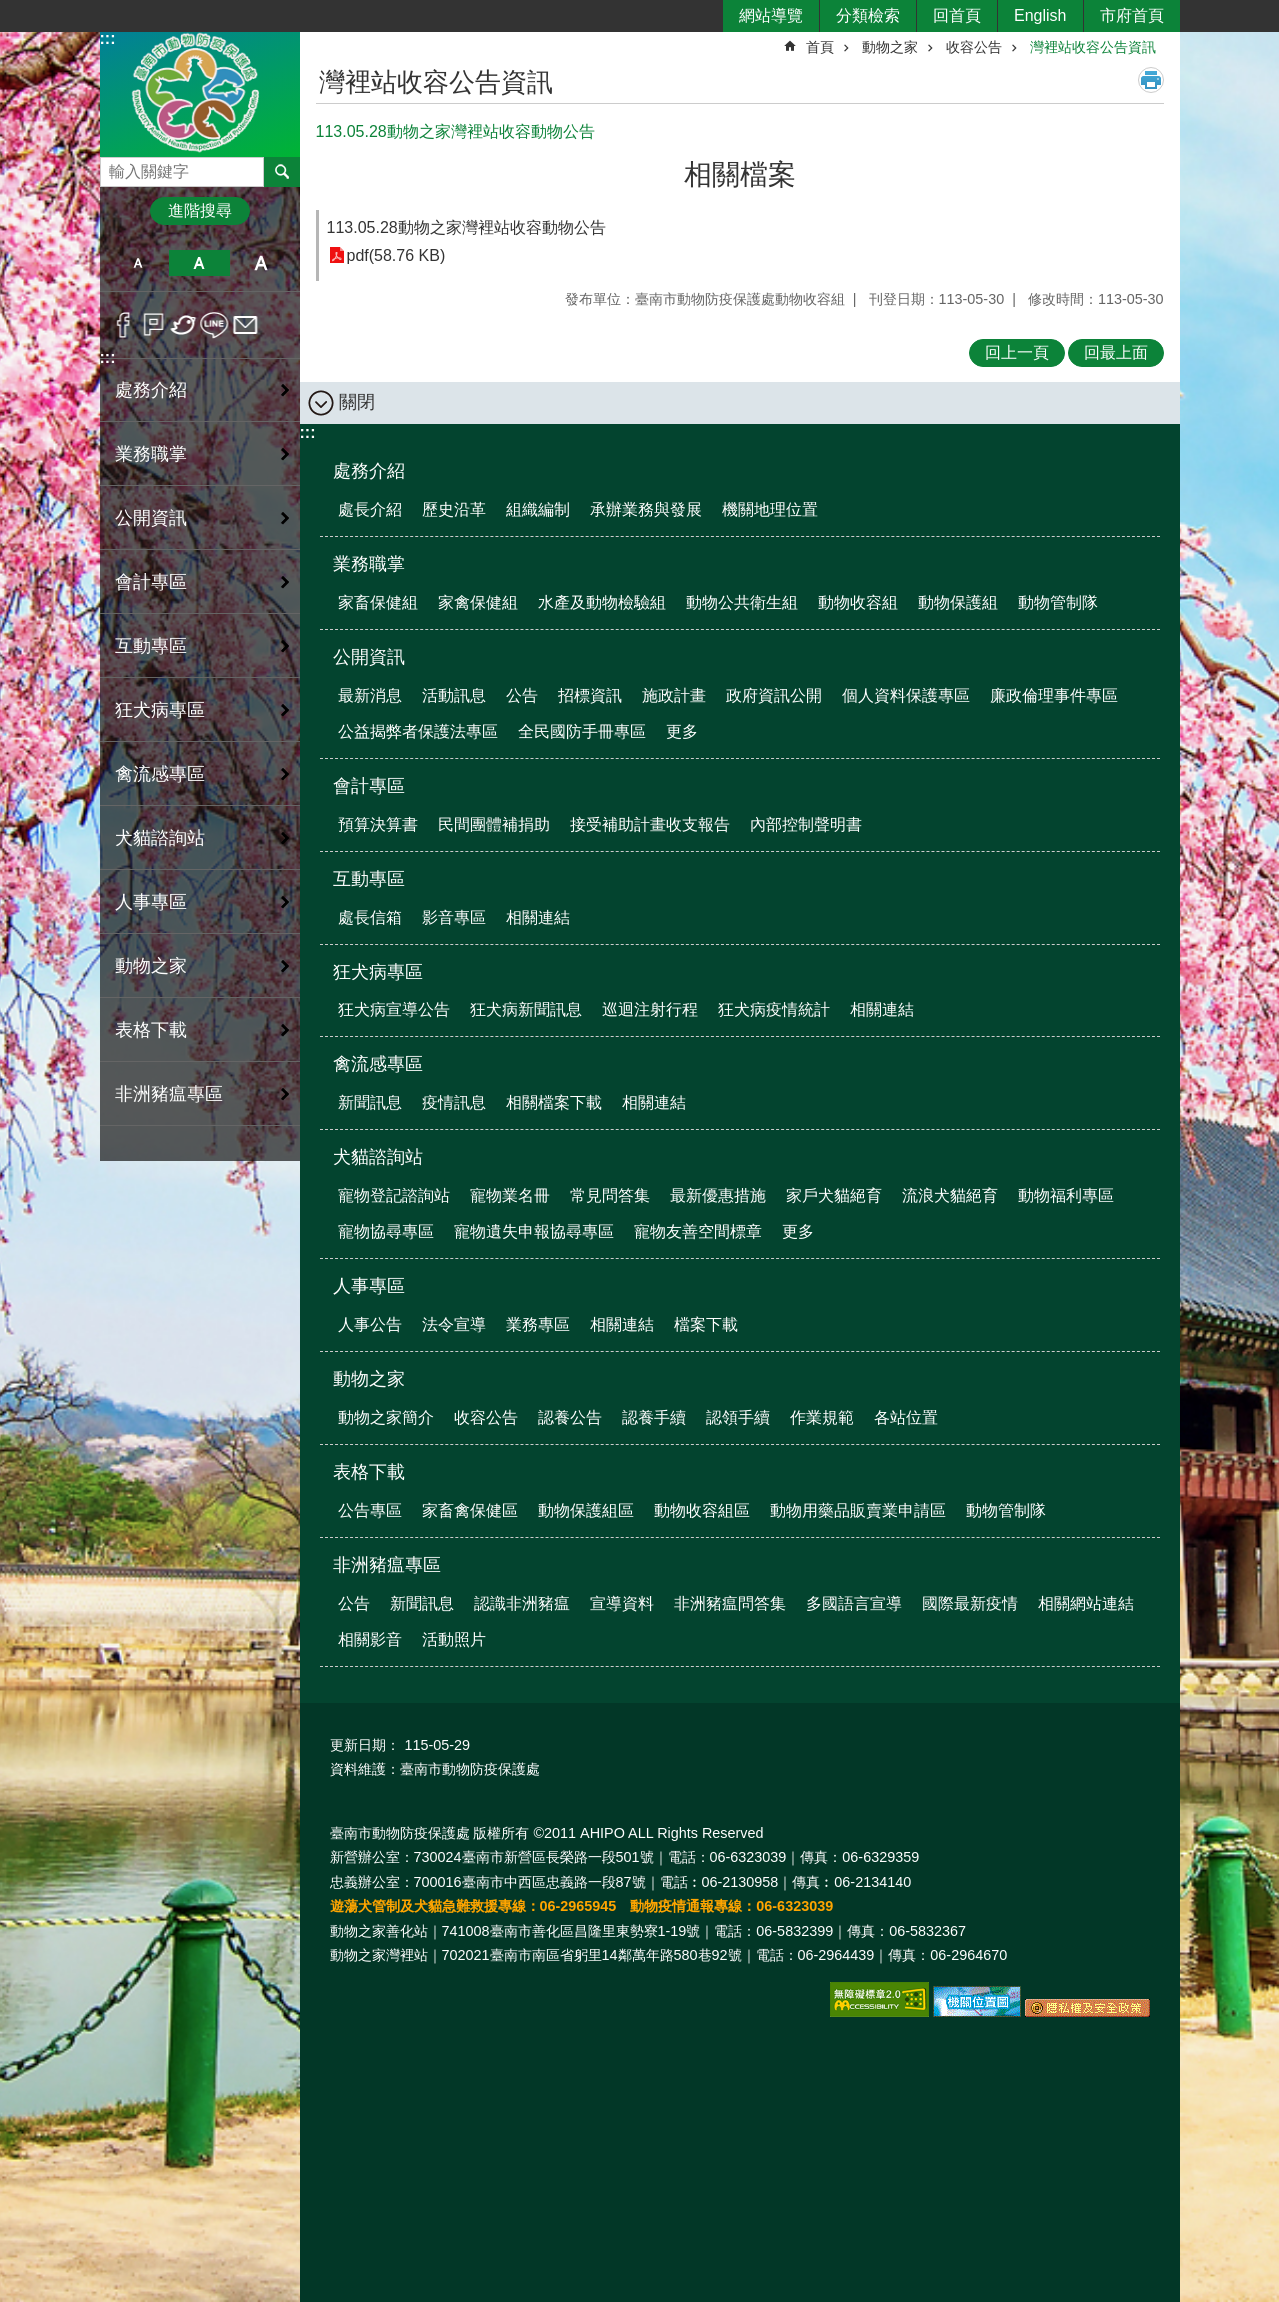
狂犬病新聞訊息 (526, 1009)
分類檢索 (868, 15)
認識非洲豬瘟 (522, 1603)
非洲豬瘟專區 (387, 1565)
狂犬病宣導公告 (394, 1009)
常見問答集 (610, 1195)
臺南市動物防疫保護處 (200, 93)
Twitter (184, 325)
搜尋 (116, 166)
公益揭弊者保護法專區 (418, 731)
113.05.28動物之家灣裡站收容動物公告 (466, 227)
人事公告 (370, 1324)
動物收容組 (858, 602)
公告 (522, 695)
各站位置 (906, 1417)
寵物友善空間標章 (698, 1231)
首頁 (820, 47)
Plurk (153, 325)
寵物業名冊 (510, 1195)
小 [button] (138, 263)
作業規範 (822, 1417)
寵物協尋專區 (386, 1231)
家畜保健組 (378, 602)
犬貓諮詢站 (378, 1157)
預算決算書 (378, 824)
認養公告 (570, 1417)
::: (108, 38)
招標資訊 (590, 695)
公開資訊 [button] (151, 518)
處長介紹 (370, 509)
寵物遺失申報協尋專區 (534, 1231)
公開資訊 (369, 657)
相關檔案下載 (554, 1102)
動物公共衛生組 (742, 602)
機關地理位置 (770, 509)
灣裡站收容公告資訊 (1093, 47)
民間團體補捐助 (494, 824)
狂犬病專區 (378, 972)
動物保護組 (958, 602)
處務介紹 (369, 471)
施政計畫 (674, 695)
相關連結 (538, 917)
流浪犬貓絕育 (950, 1195)
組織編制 (538, 509)
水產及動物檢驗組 (602, 602)
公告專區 (370, 1510)
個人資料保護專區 (906, 695)
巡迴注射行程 (650, 1009)
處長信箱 (370, 917)
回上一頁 (1017, 352)
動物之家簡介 (386, 1417)
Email (245, 325)
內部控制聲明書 (806, 824)
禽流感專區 (378, 1064)
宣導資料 (622, 1603)
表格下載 (369, 1472)
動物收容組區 (702, 1510)
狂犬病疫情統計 (774, 1009)
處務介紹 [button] (151, 390)
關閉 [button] (357, 402)
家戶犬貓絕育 (834, 1195)
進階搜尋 (200, 210)
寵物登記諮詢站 (394, 1195)
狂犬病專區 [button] (160, 710)
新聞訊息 (370, 1102)
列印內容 (1151, 80)
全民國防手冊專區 (582, 731)
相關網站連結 (1086, 1603)
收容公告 (974, 47)
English (1040, 15)
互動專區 (369, 879)
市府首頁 (1132, 15)
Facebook (123, 325)
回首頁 (957, 15)
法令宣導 (454, 1324)
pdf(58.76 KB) (396, 255)
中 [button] (199, 263)
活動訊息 (454, 695)
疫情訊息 (454, 1102)
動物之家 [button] (151, 966)
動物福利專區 (1066, 1195)
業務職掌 (369, 564)
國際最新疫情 (970, 1603)
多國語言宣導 (854, 1603)
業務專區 (538, 1324)
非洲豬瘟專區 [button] (169, 1094)
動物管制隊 (1058, 602)
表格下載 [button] (151, 1030)
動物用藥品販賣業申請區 (858, 1510)
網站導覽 (771, 15)
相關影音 (370, 1639)
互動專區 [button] (151, 646)
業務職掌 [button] (151, 454)
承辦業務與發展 (646, 509)
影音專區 (454, 917)
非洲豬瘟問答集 (730, 1603)
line (214, 325)
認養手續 (654, 1417)
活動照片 (454, 1639)
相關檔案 (740, 174)
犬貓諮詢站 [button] (160, 838)
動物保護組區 (586, 1510)
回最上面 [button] (1116, 352)
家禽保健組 (478, 602)
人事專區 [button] (151, 902)
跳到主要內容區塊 (10, 10)
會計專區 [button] (151, 582)
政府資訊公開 (774, 695)
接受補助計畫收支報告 (650, 824)
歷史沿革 (454, 509)
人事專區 (369, 1286)
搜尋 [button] (282, 172)
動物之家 (890, 47)
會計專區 (369, 786)
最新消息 (370, 695)
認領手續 (738, 1417)
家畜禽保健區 (470, 1510)
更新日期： (365, 1745)
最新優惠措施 (718, 1195)
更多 (682, 731)
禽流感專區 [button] (160, 774)
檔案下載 (706, 1324)
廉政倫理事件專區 (1054, 695)
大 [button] (260, 263)
